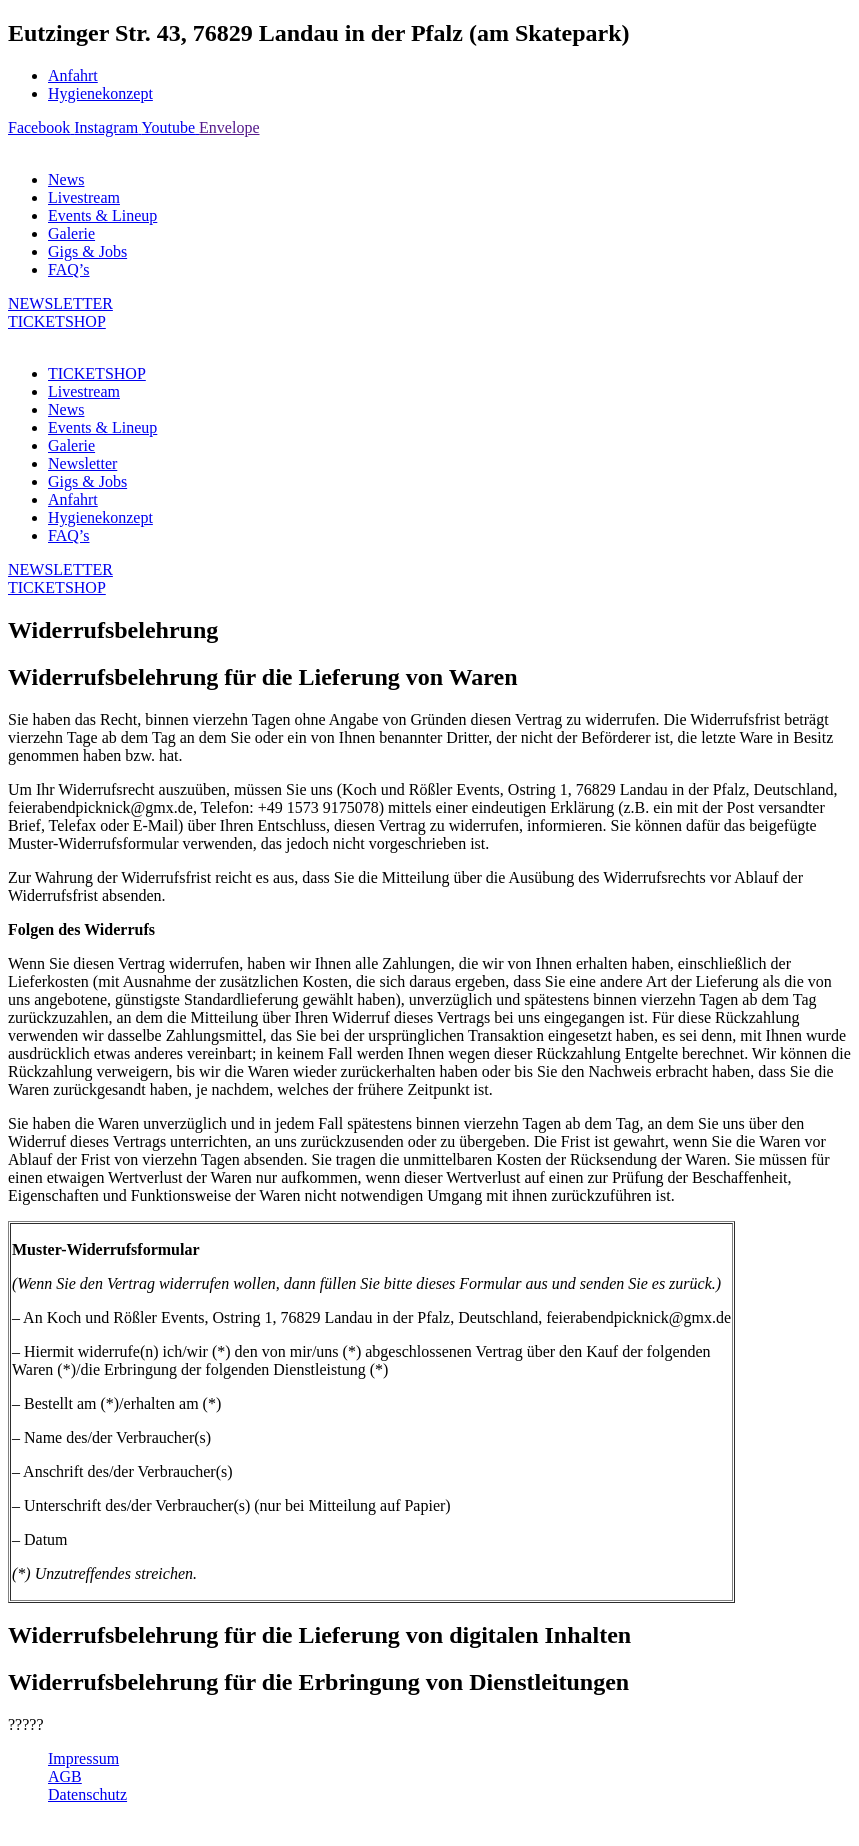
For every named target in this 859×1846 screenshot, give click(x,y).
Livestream (84, 197)
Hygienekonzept (100, 93)
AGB (65, 1776)
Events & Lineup (102, 215)
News (66, 179)
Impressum (83, 1758)
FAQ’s (69, 269)
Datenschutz (87, 1794)
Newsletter (82, 463)
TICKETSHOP (97, 373)
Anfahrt (73, 75)
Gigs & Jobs (87, 251)
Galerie (71, 233)
